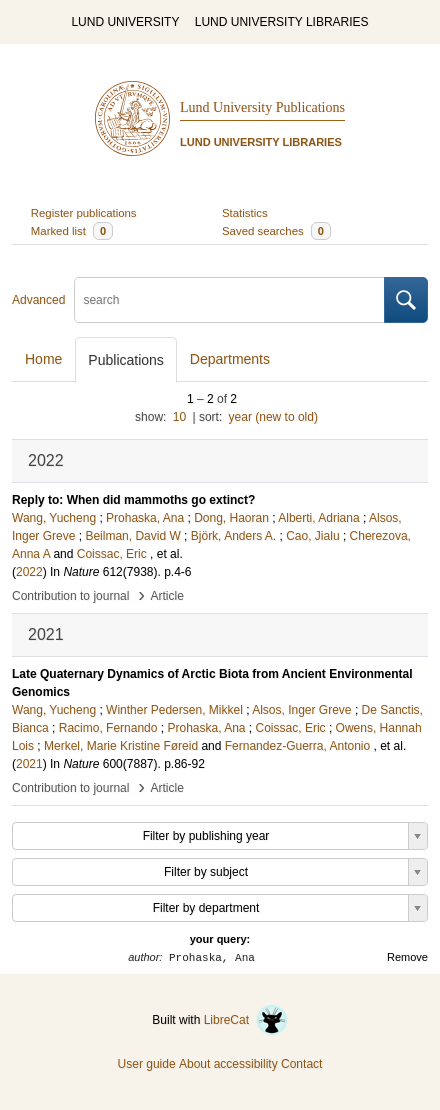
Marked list (72, 231)
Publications (126, 360)
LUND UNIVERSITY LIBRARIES (282, 22)
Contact (301, 1064)
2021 (29, 764)
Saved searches (276, 231)
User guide (147, 1064)
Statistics (245, 213)
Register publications (84, 213)
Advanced (38, 300)
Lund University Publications (262, 107)
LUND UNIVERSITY (125, 22)
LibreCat (246, 1020)
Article (167, 596)
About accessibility (228, 1064)
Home (43, 359)
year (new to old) (273, 417)
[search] (229, 300)
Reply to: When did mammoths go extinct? (133, 500)
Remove (407, 957)
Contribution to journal (70, 596)
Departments (230, 359)
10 (179, 417)
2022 (29, 572)
